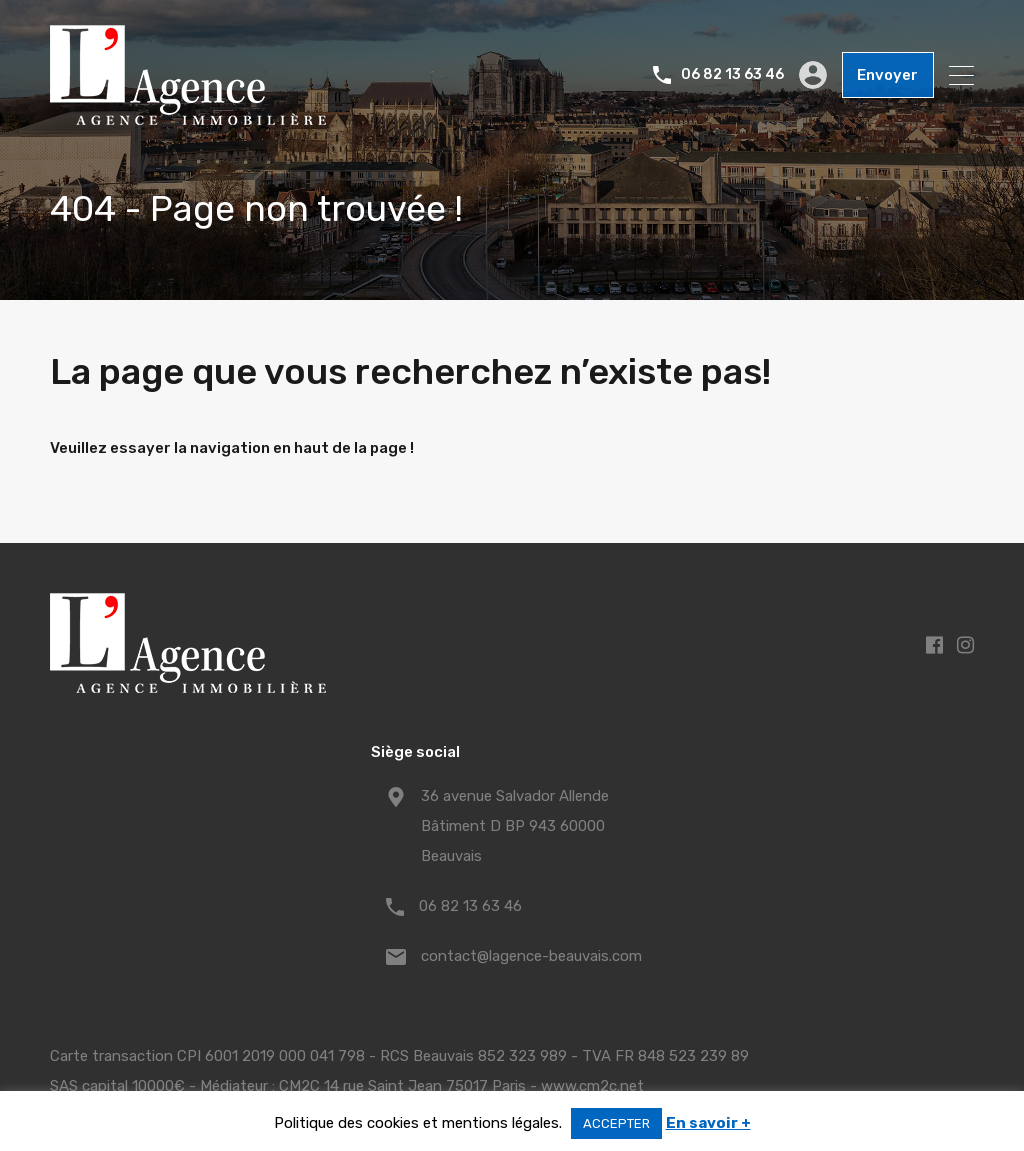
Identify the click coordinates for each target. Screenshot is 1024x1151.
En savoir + (708, 1123)
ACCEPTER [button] (616, 1123)
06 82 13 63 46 (733, 75)
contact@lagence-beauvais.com (531, 956)
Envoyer (888, 75)
